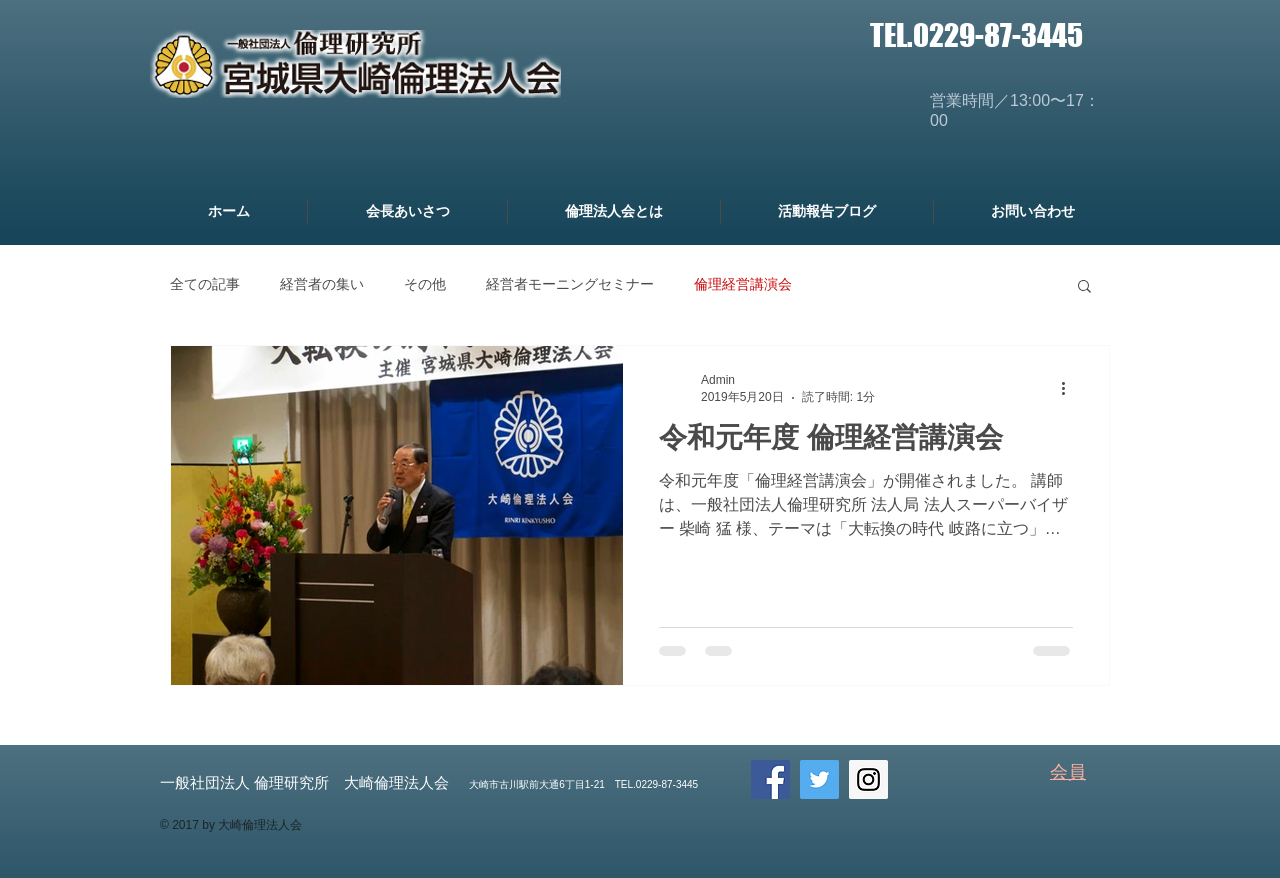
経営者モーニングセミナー (570, 284)
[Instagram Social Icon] (868, 779)
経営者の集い (322, 284)
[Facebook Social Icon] (770, 779)
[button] (1084, 287)
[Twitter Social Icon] (819, 779)
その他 (425, 284)
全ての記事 (205, 284)
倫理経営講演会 (743, 284)
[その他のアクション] (1070, 388)
